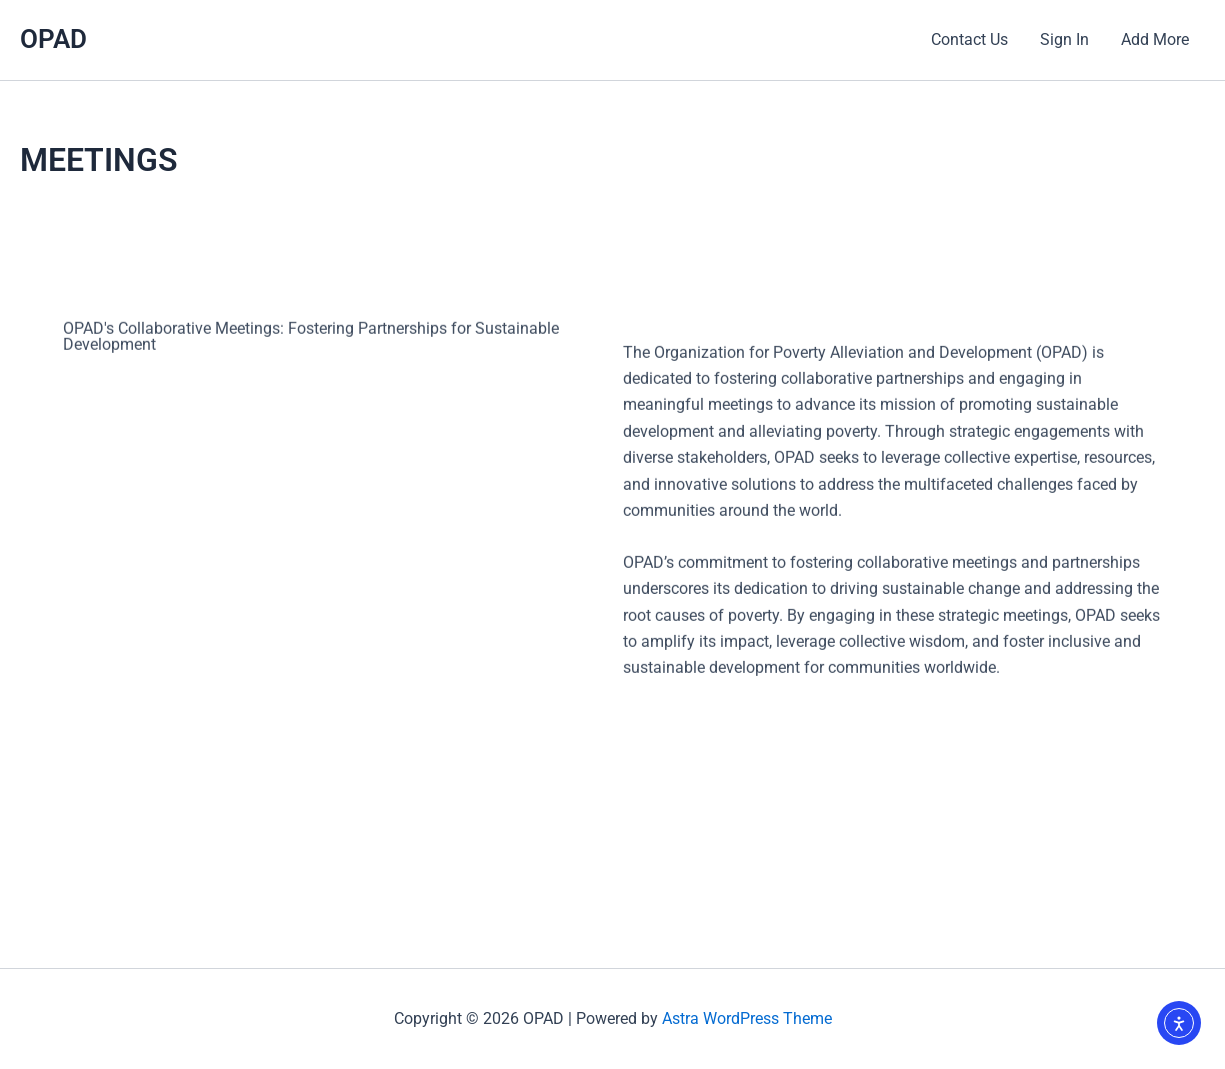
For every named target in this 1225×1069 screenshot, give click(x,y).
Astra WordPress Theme (747, 1018)
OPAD (53, 39)
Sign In (1064, 39)
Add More (1155, 39)
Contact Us (969, 39)
